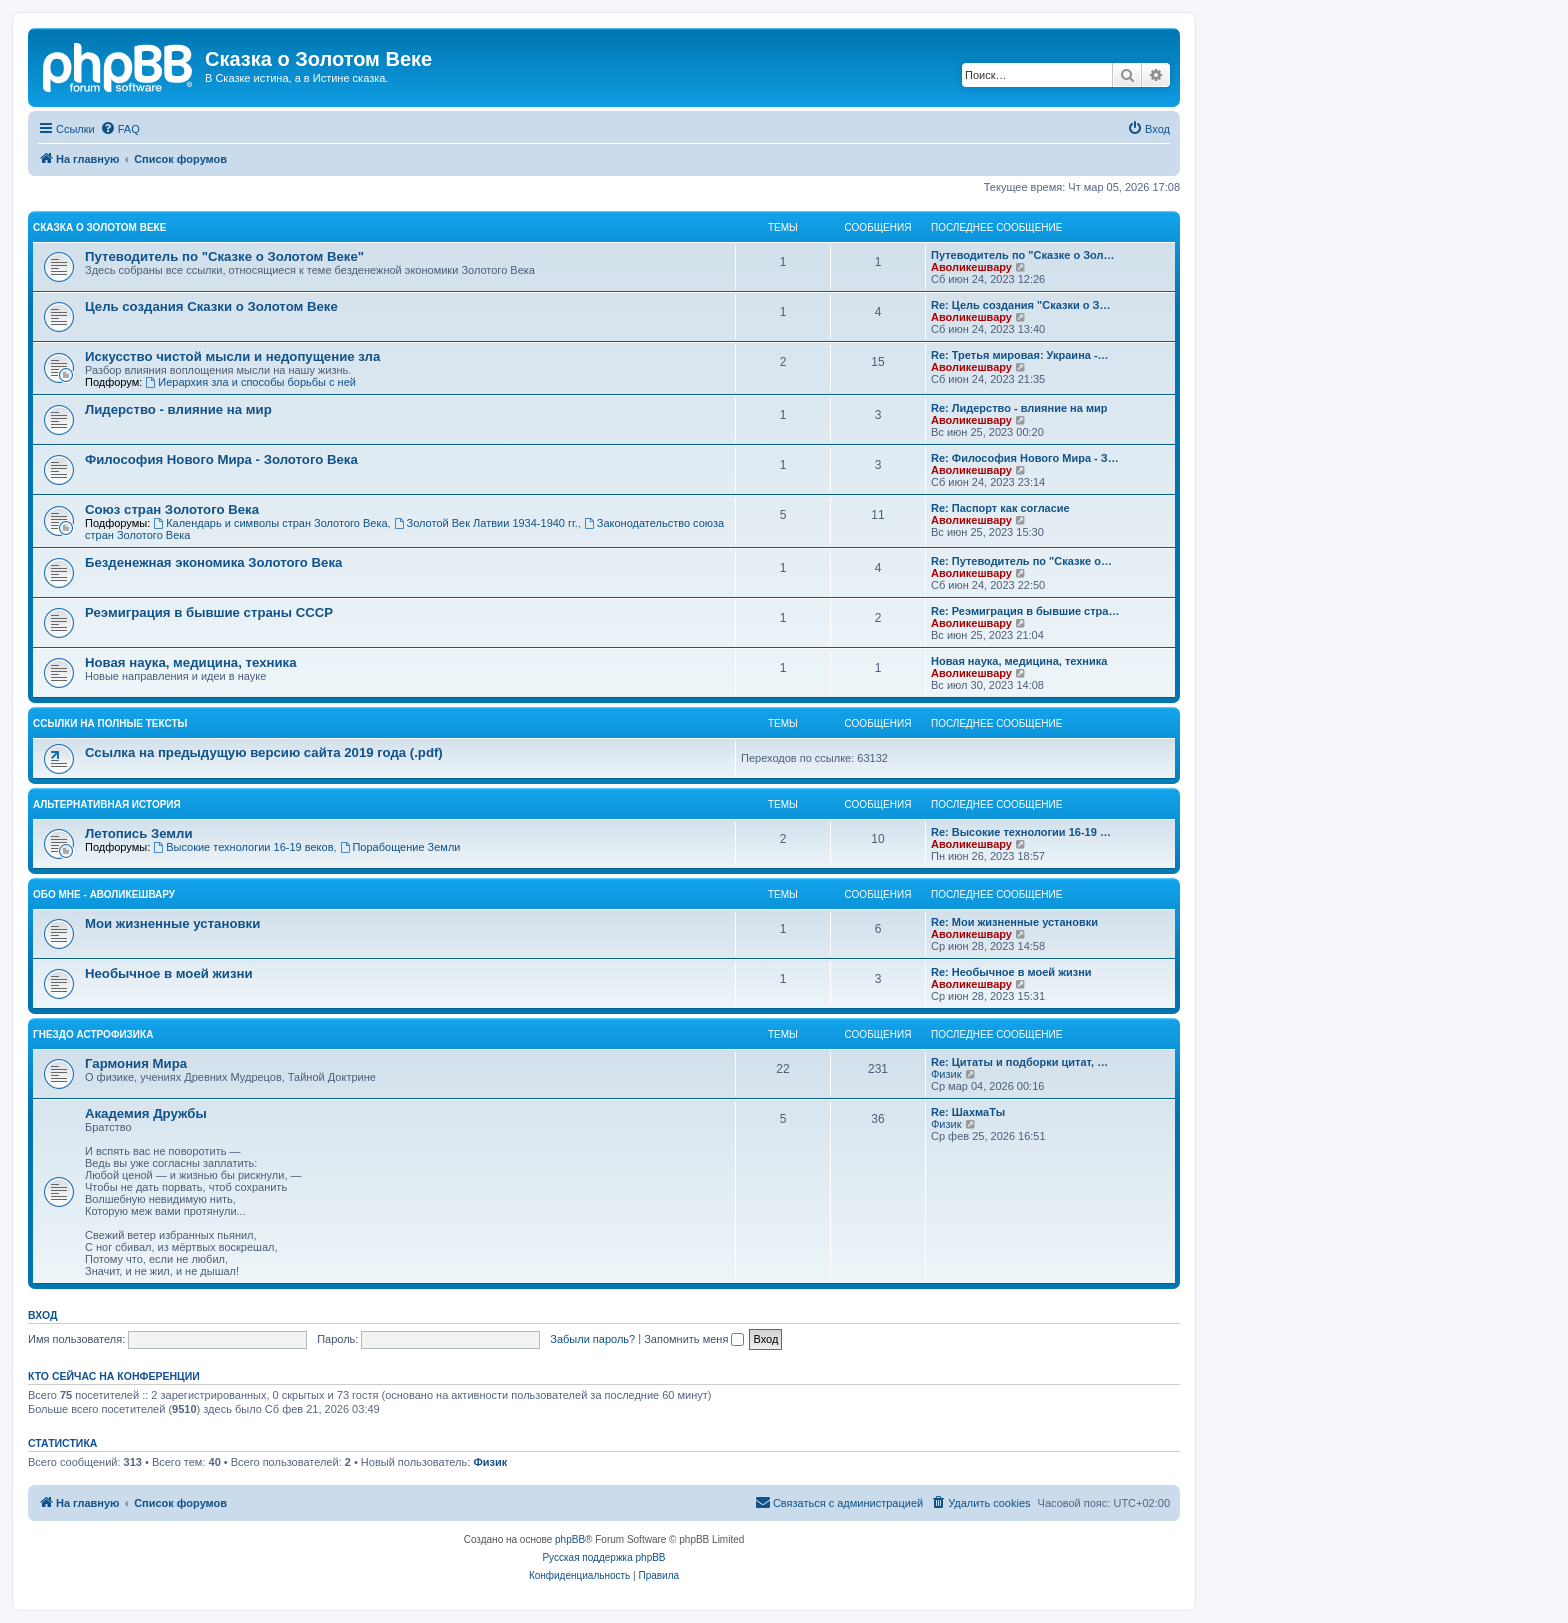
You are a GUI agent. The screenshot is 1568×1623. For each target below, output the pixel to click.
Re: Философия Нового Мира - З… (1025, 458)
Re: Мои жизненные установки (1014, 922)
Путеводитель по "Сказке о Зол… (1023, 255)
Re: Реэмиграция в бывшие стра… (1025, 611)
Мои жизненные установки (172, 923)
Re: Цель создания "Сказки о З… (1020, 305)
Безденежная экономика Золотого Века (213, 562)
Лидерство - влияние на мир (178, 409)
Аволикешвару (971, 267)
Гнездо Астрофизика (93, 1034)
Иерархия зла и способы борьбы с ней (250, 382)
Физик (946, 1074)
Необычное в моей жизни (169, 973)
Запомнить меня (694, 1339)
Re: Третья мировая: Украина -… (1020, 355)
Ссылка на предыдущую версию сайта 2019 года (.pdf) (264, 752)
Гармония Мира (136, 1063)
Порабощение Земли (400, 847)
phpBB (570, 1539)
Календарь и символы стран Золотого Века (270, 523)
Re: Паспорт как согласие (1000, 508)
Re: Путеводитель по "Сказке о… (1021, 561)
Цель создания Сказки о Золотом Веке (211, 306)
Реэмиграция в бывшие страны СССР (209, 612)
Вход (42, 1315)
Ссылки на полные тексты (110, 723)
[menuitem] (120, 129)
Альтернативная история (107, 804)
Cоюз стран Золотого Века (172, 509)
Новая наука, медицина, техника (190, 662)
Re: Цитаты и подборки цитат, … (1019, 1062)
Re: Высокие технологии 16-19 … (1021, 832)
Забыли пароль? (592, 1339)
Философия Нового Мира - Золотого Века (221, 459)
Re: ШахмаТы (968, 1112)
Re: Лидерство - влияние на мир (1019, 408)
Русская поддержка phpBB (603, 1557)
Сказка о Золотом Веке (99, 227)
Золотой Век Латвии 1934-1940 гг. (486, 523)
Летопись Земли (139, 833)
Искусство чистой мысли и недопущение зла (232, 356)
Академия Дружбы (146, 1113)
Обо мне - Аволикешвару (104, 894)
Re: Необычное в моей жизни (1011, 972)
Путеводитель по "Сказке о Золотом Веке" (224, 256)
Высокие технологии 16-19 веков (243, 847)
